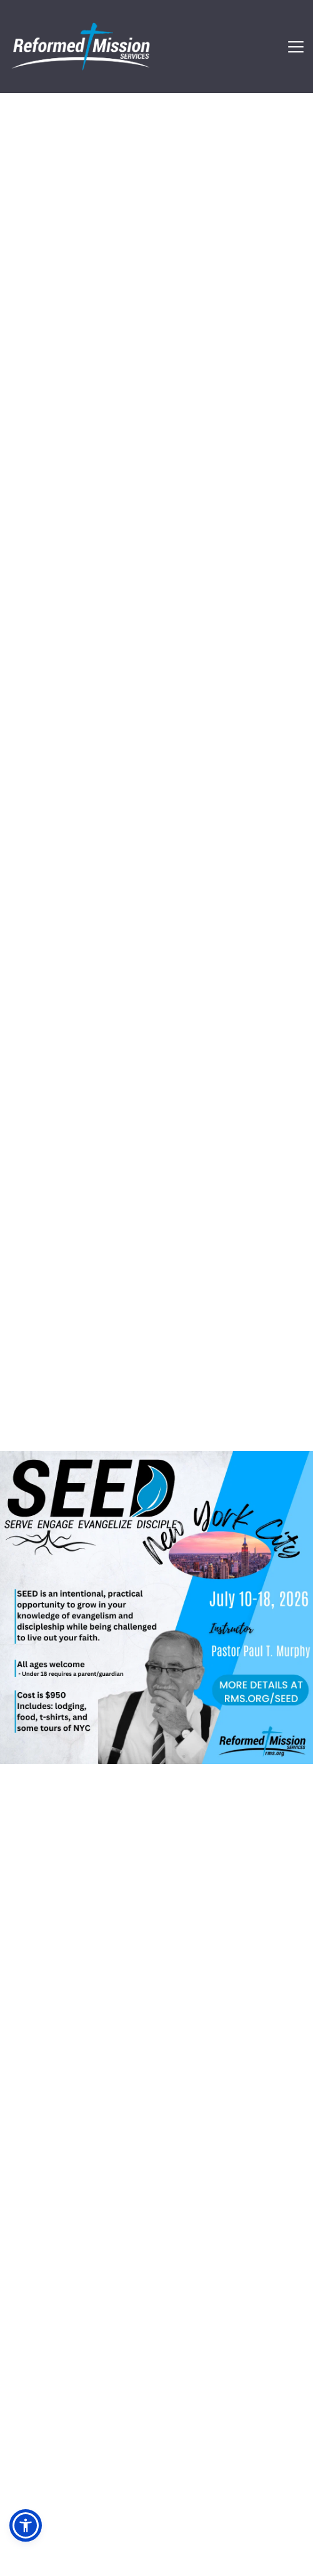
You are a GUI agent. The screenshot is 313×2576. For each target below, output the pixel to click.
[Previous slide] (32, 1381)
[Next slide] (281, 1381)
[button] (296, 46)
